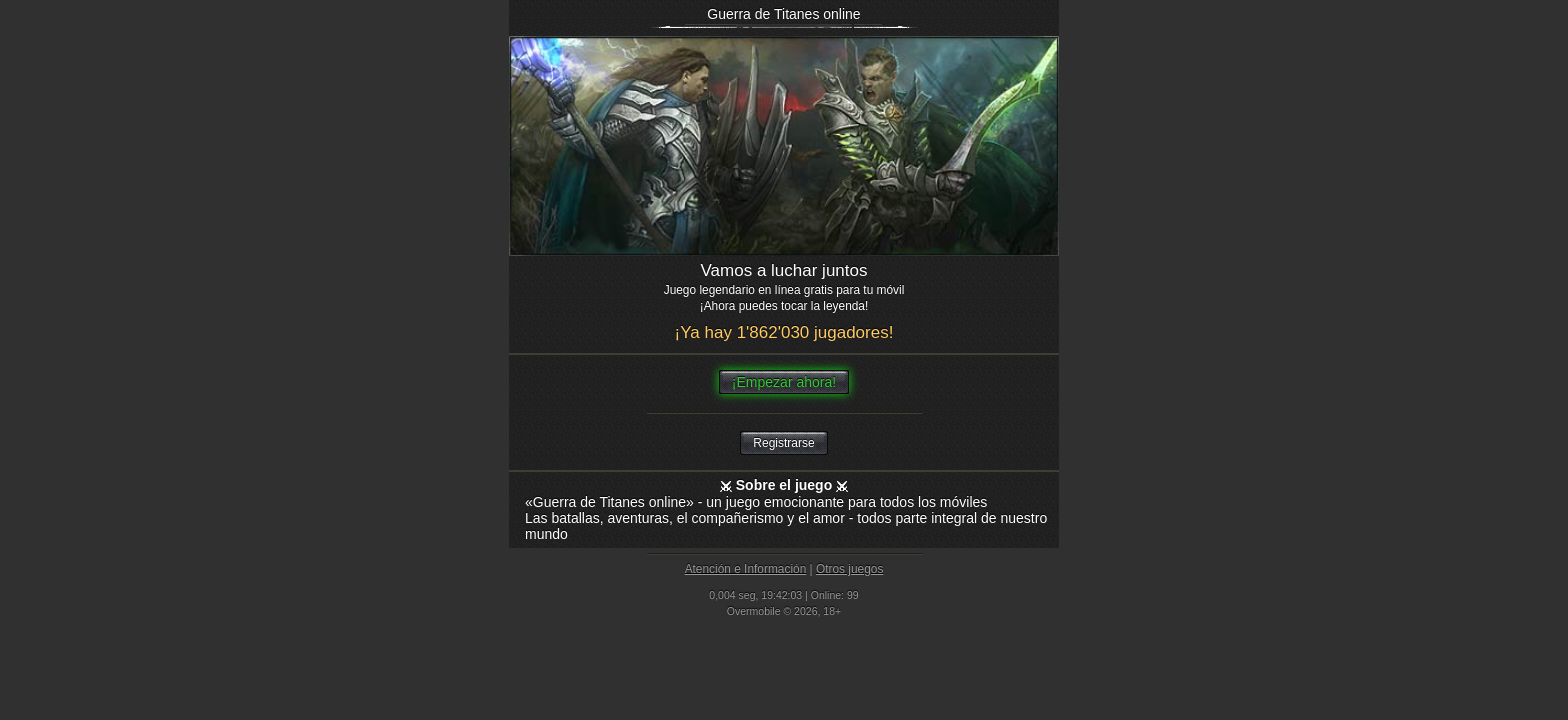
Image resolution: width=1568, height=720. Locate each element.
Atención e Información (746, 569)
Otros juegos (849, 569)
